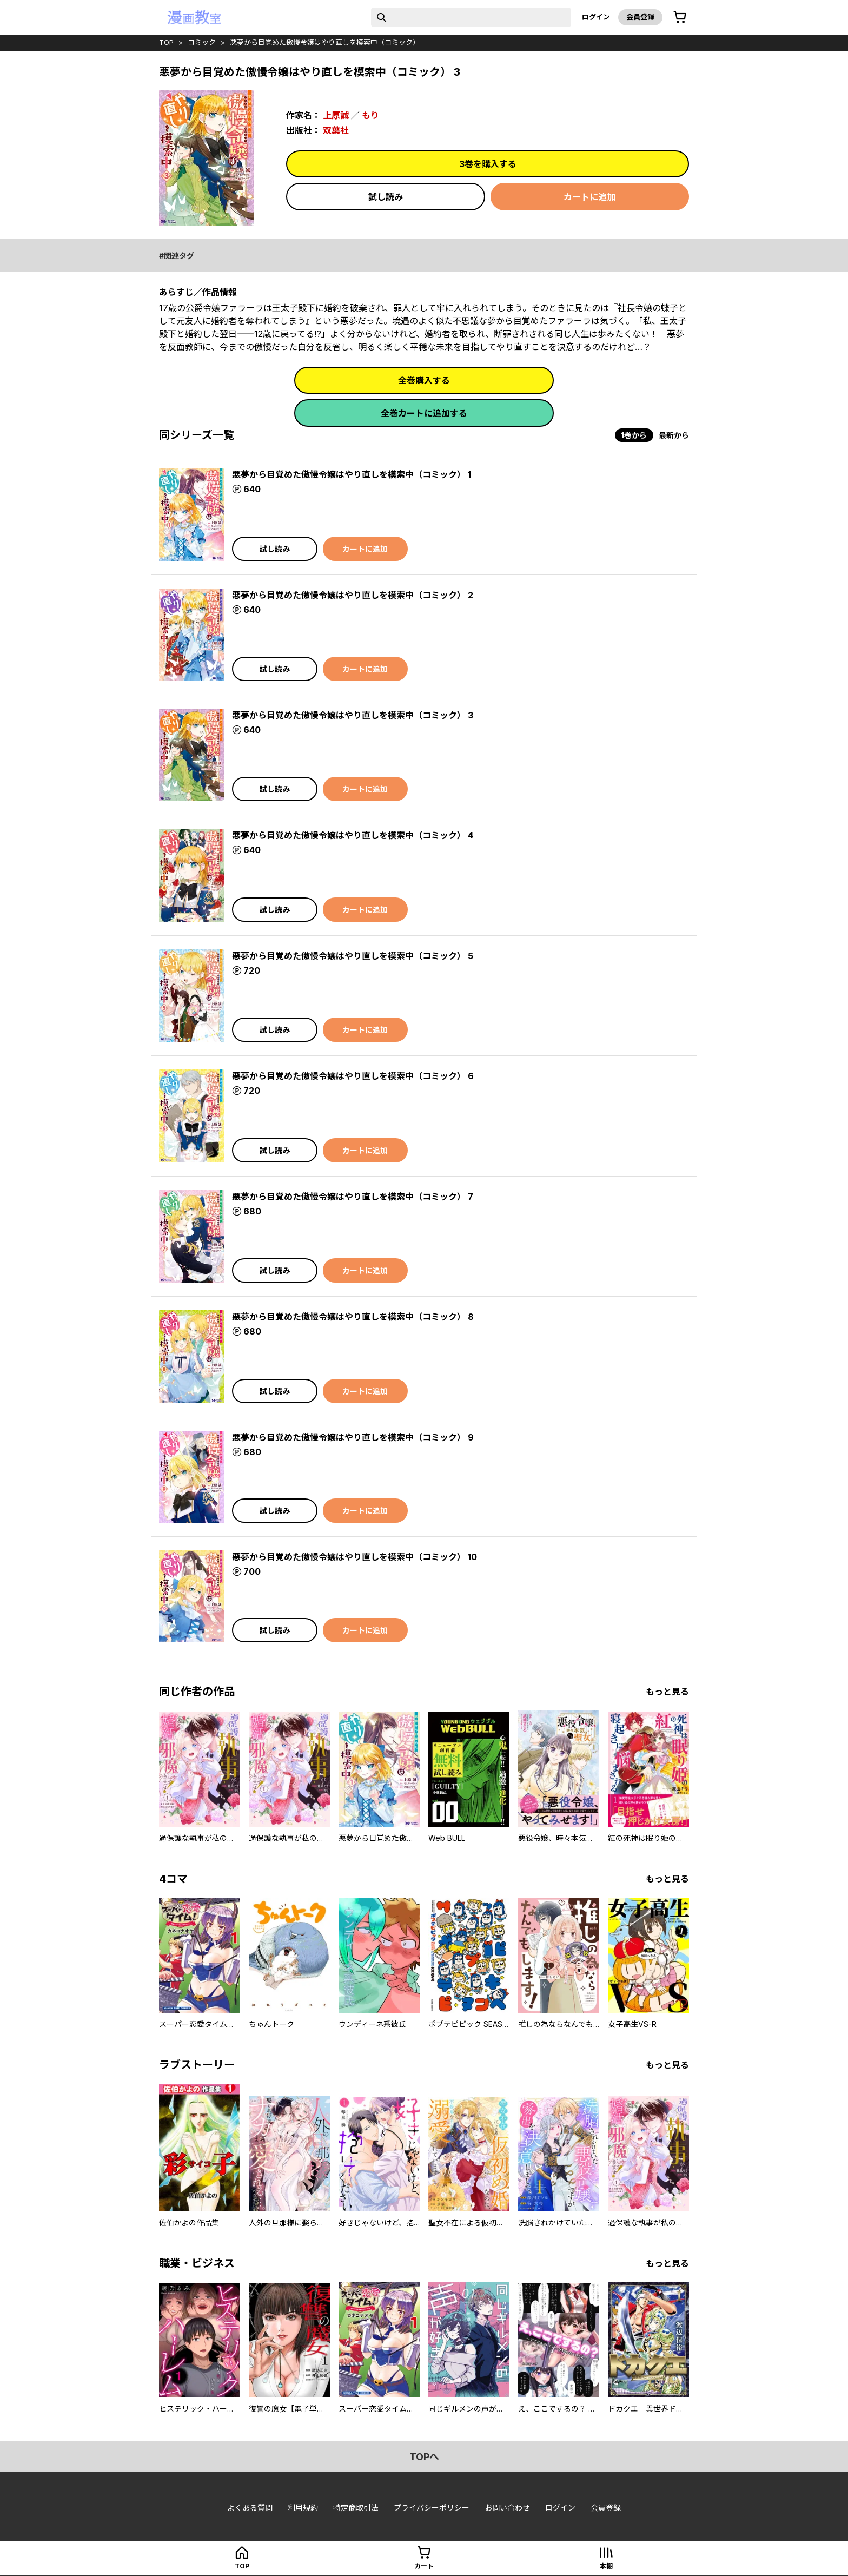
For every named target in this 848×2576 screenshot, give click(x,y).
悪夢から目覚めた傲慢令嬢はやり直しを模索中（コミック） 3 (352, 715)
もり (370, 115)
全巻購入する (424, 380)
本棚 (606, 2566)
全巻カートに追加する (424, 413)
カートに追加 (589, 196)
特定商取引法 (356, 2507)
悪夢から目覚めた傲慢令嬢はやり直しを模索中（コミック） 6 (353, 1076)
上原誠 (336, 115)
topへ (424, 2456)
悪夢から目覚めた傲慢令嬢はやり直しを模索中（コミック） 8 (353, 1316)
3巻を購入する (487, 163)
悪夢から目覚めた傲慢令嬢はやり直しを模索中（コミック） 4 (352, 835)
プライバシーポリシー (431, 2507)
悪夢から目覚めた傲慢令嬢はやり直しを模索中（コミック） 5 (352, 955)
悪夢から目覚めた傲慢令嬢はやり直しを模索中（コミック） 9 (353, 1437)
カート (424, 2566)
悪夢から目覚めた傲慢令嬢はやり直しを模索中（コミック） (325, 42)
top (166, 42)
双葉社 (336, 130)
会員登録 (640, 16)
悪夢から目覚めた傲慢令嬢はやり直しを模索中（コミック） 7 (352, 1196)
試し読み (385, 196)
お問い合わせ (507, 2507)
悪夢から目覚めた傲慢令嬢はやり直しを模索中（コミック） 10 (354, 1556)
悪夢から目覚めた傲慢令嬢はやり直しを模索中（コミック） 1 (351, 474)
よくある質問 (250, 2507)
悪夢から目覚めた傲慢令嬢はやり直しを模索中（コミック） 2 (352, 595)
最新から (674, 435)
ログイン (596, 16)
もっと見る (667, 1691)
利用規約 (303, 2507)
